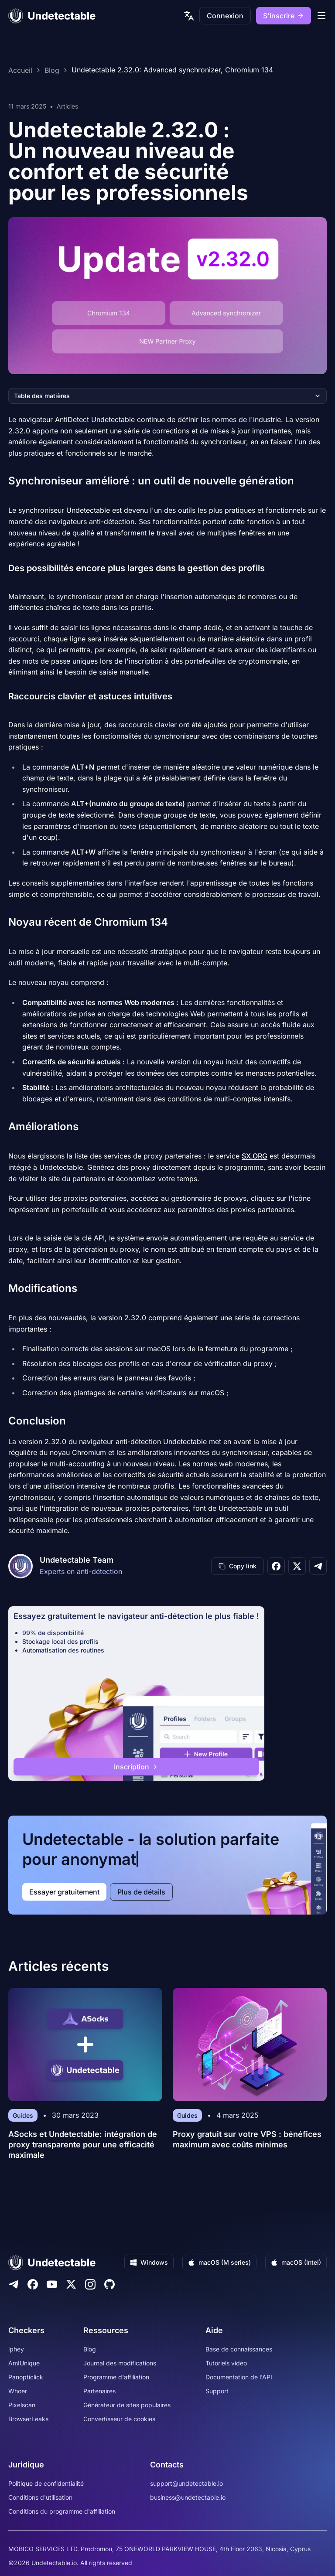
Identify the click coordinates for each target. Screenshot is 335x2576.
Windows (149, 2262)
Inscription (136, 1766)
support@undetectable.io (186, 2483)
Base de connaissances (238, 2349)
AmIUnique (24, 2363)
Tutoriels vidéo (226, 2363)
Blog (51, 70)
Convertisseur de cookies (119, 2419)
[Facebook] (32, 2284)
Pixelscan (21, 2405)
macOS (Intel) (296, 2262)
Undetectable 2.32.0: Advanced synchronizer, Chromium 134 (172, 70)
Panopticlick (25, 2377)
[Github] (109, 2284)
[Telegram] (13, 2284)
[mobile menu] (321, 15)
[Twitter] (71, 2284)
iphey (16, 2349)
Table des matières (167, 395)
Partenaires (99, 2391)
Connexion (225, 15)
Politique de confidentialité (46, 2483)
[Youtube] (52, 2284)
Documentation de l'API (238, 2377)
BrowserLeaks (28, 2419)
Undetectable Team (76, 1559)
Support (217, 2391)
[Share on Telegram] (318, 1566)
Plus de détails (141, 1892)
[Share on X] (297, 1566)
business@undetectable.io (188, 2497)
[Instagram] (90, 2284)
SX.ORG (254, 1156)
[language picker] (189, 15)
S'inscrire (283, 15)
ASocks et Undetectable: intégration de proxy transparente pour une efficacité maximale (82, 2145)
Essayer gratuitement (64, 1892)
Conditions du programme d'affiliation (61, 2511)
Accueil (20, 70)
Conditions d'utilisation (40, 2497)
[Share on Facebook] (276, 1566)
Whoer (17, 2391)
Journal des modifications (119, 2363)
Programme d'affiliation (116, 2377)
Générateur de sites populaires (127, 2405)
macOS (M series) (219, 2262)
